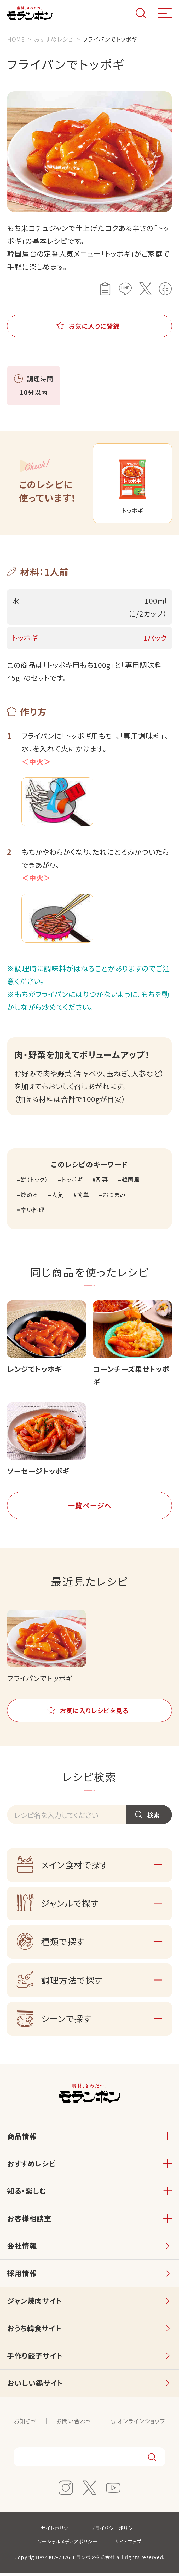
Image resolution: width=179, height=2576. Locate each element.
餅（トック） (34, 1182)
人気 (57, 1197)
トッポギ (72, 1182)
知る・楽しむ (26, 2193)
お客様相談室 (29, 2221)
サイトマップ (128, 2544)
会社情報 (22, 2248)
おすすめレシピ (31, 2166)
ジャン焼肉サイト (34, 2303)
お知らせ (25, 2423)
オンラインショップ (141, 2423)
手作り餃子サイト (35, 2358)
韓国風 (131, 1182)
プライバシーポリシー (114, 2530)
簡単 (83, 1197)
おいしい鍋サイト (35, 2385)
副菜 (102, 1182)
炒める (29, 1197)
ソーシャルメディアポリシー (67, 2544)
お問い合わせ (74, 2423)
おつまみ (114, 1197)
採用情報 (22, 2276)
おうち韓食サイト (34, 2330)
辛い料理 (32, 1213)
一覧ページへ (89, 1508)
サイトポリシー (57, 2530)
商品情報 (22, 2139)
